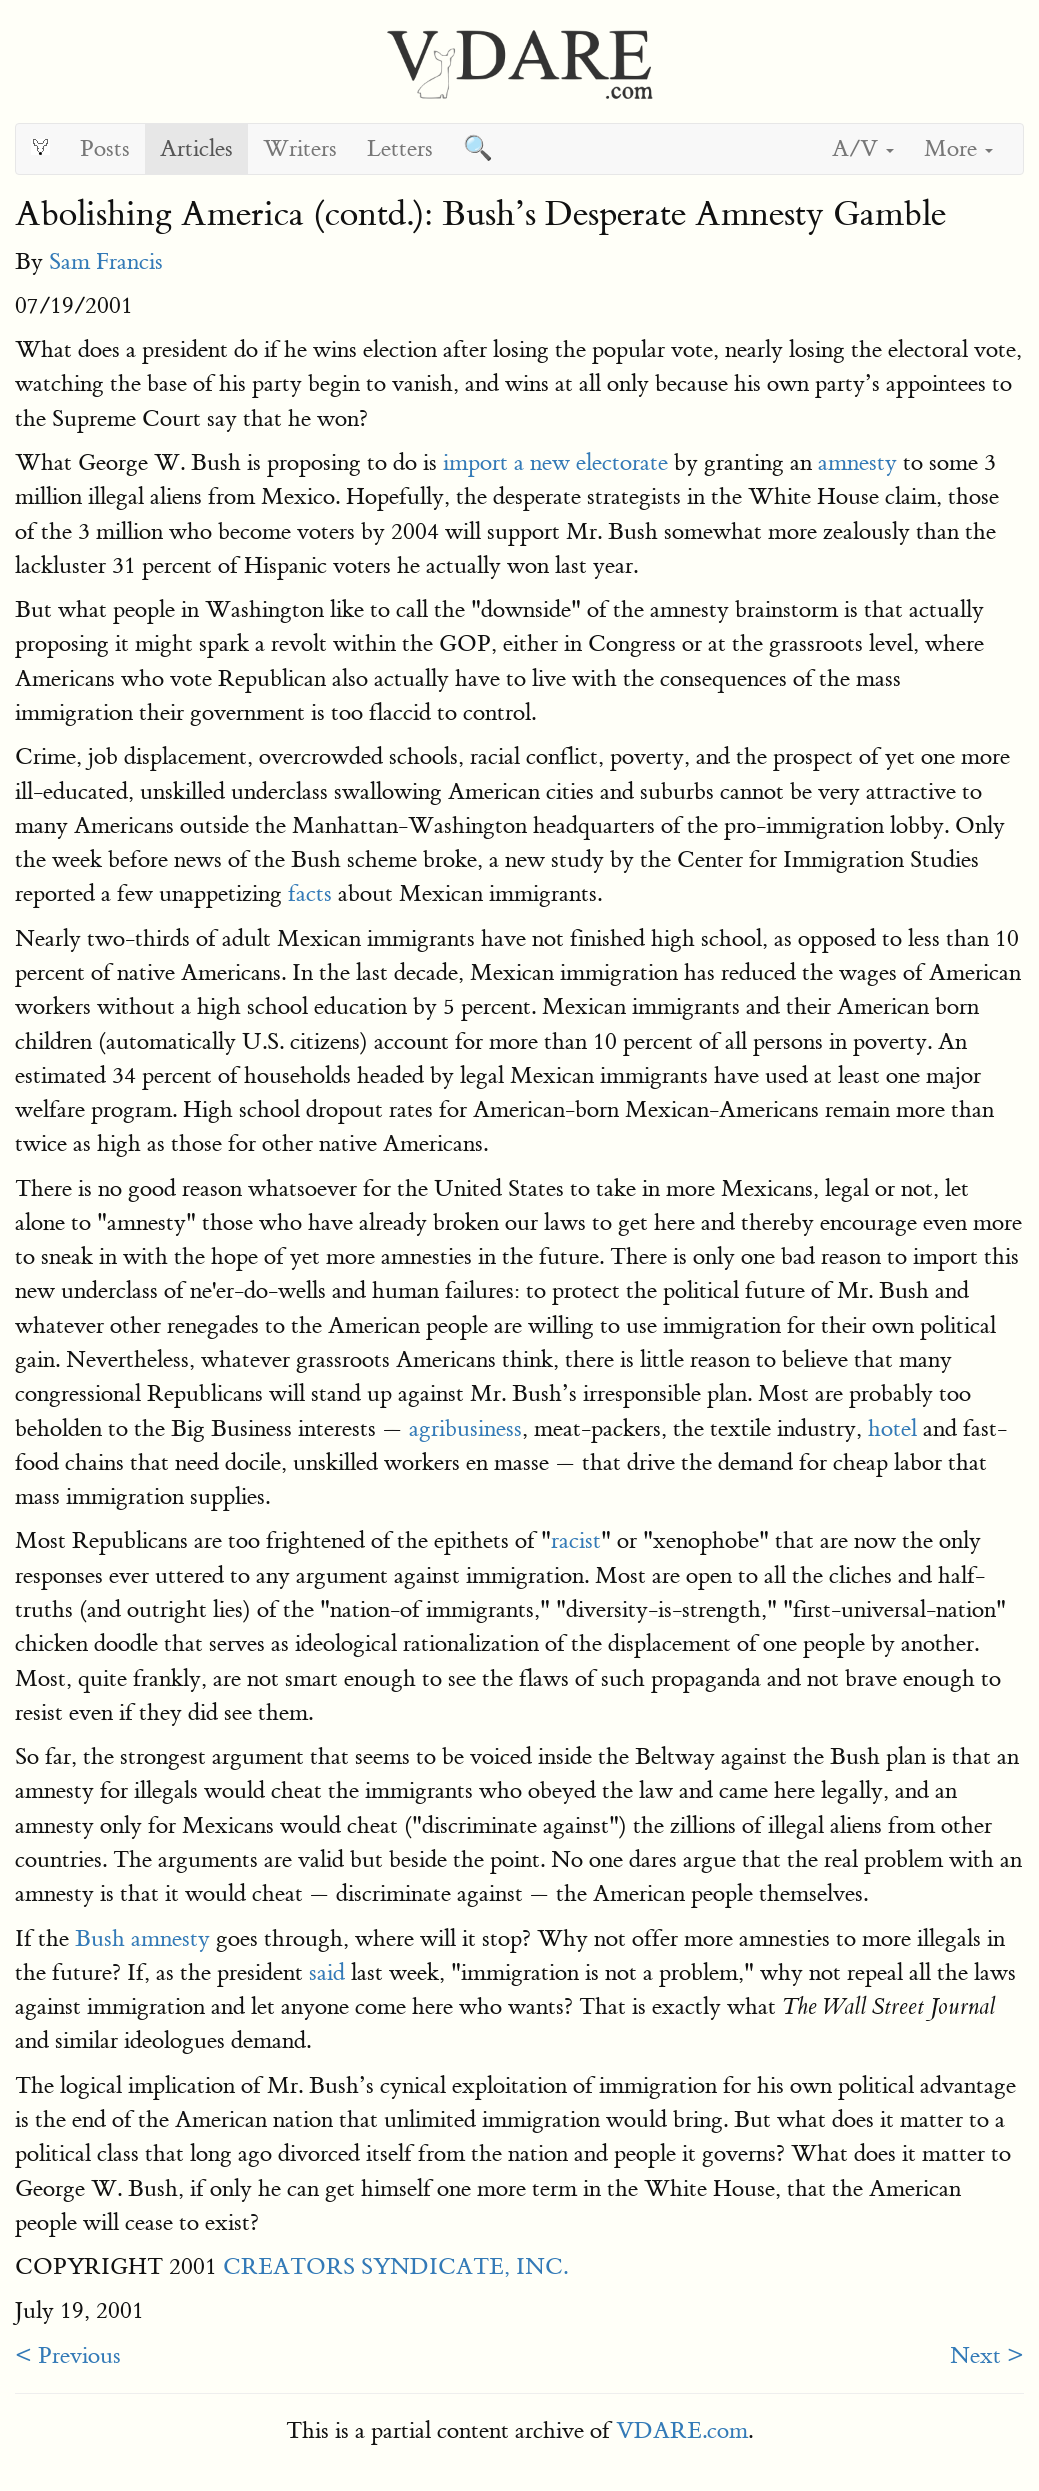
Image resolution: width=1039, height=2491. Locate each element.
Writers (300, 148)
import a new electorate (555, 462)
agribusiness (465, 1428)
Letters (400, 148)
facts (310, 893)
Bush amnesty (142, 1938)
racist (576, 1540)
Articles (196, 148)
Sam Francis (106, 261)
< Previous (68, 2355)
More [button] (958, 148)
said (327, 1972)
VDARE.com (682, 2430)
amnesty (857, 462)
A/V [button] (863, 148)
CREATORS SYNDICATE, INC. (395, 2266)
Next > (987, 2355)
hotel (892, 1428)
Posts (105, 148)
